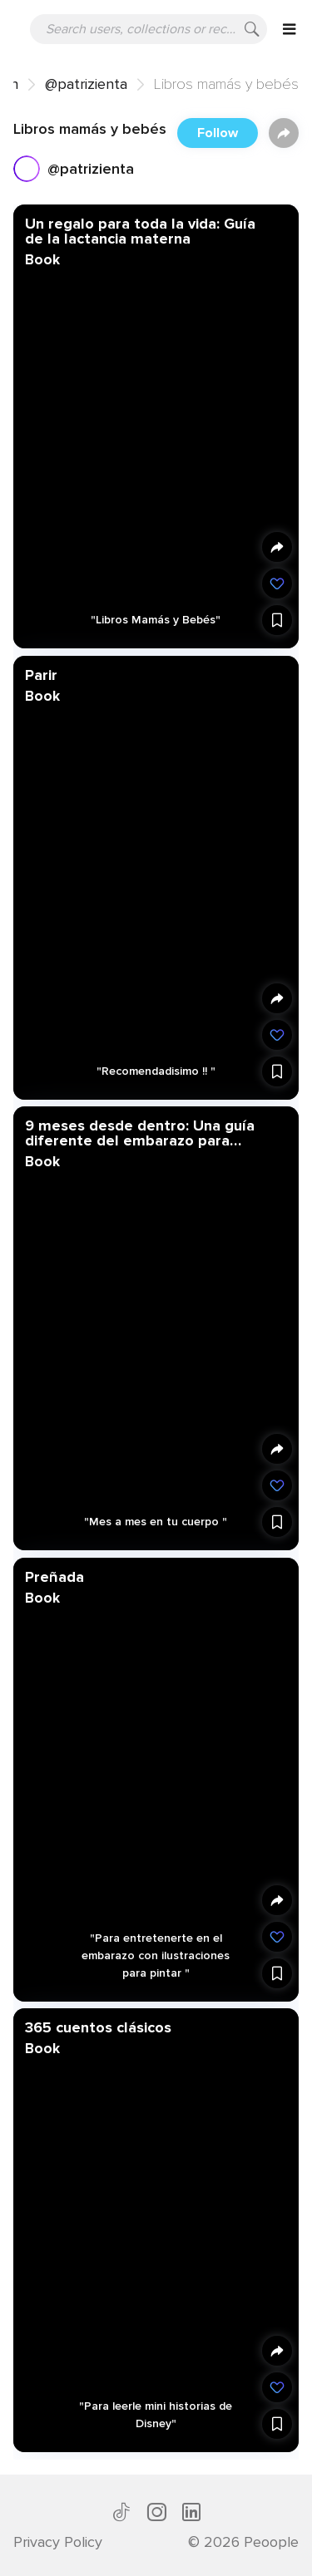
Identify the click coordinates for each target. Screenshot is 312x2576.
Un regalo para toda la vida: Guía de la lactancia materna (140, 231)
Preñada (54, 1576)
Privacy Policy (57, 2542)
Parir (41, 674)
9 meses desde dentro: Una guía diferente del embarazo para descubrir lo (140, 1133)
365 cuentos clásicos (98, 2027)
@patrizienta (86, 84)
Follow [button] (217, 133)
